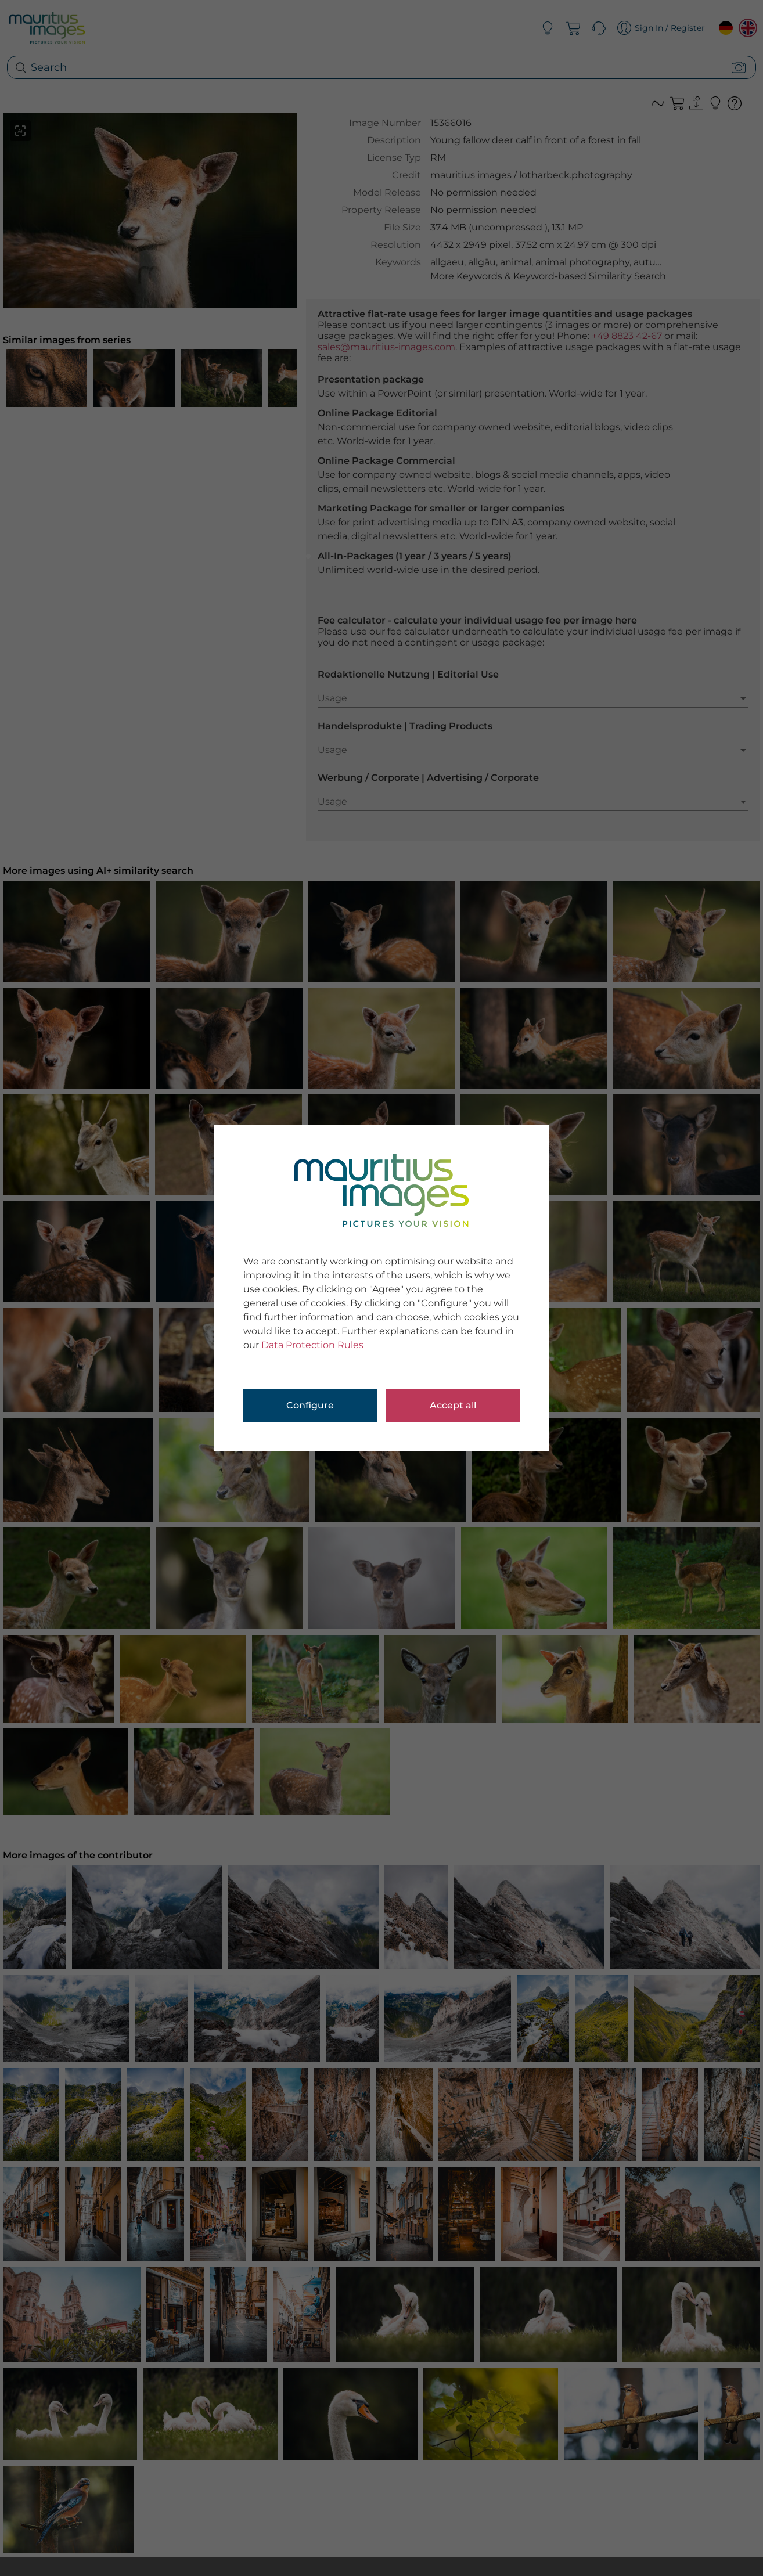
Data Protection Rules (312, 1344)
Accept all (453, 1405)
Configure (310, 1405)
